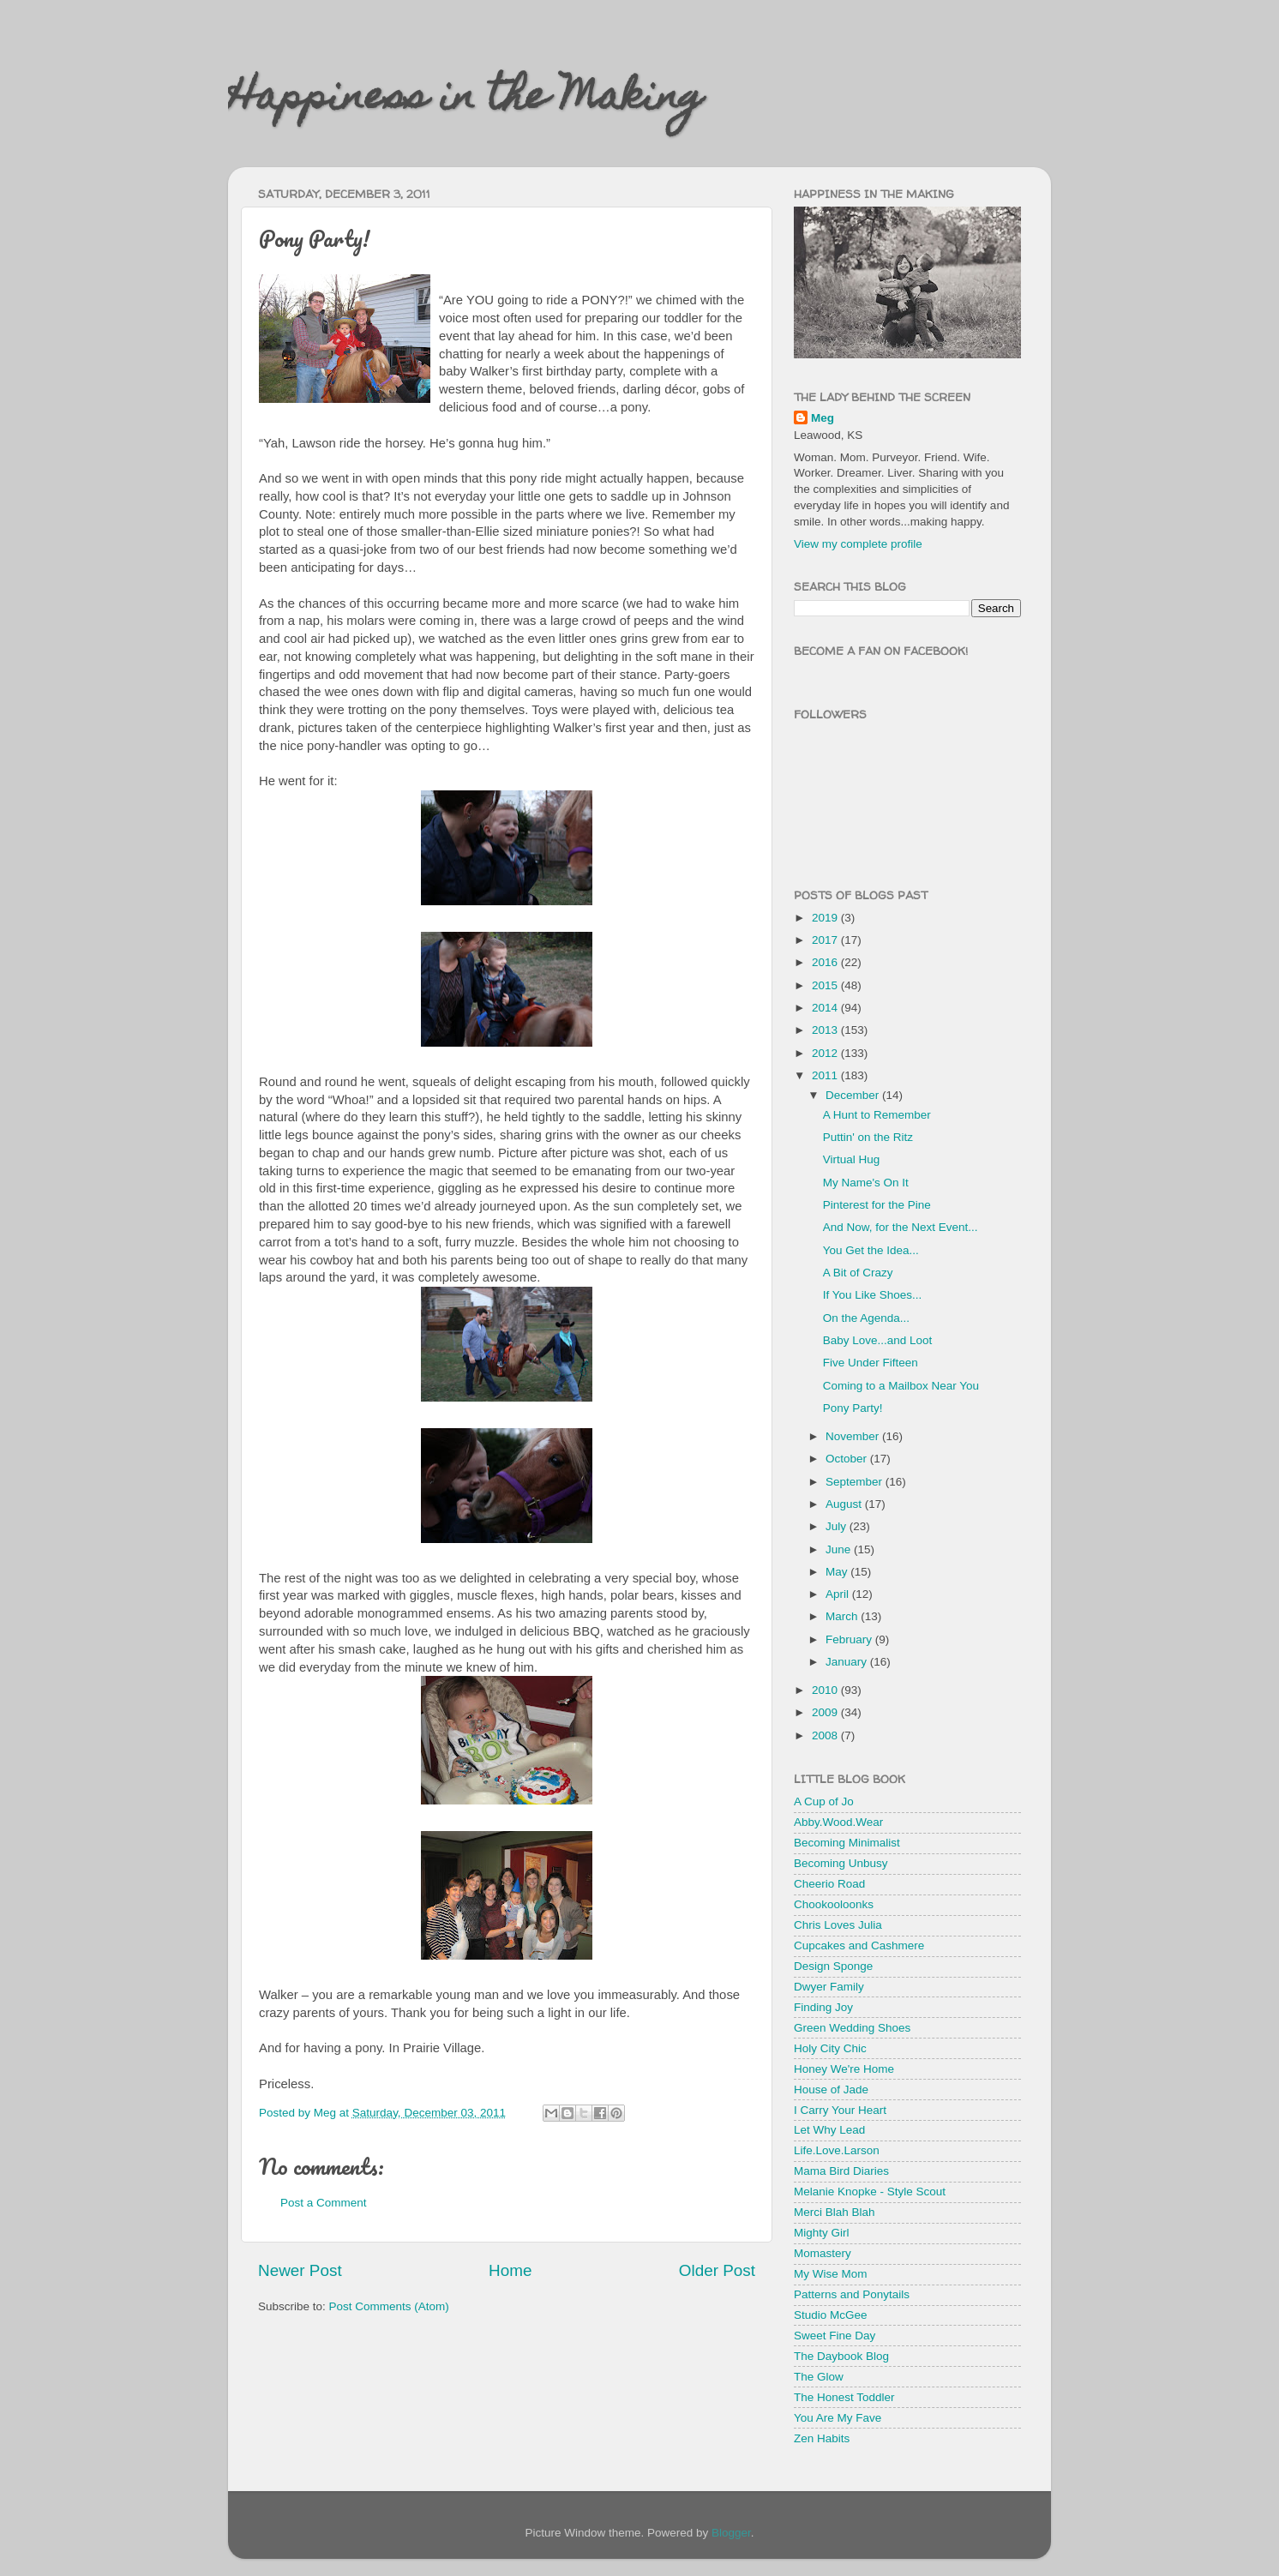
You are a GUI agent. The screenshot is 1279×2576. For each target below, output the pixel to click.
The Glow (819, 2376)
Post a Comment (323, 2202)
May (838, 1571)
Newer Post (300, 2270)
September (856, 1481)
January (848, 1661)
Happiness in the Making (465, 100)
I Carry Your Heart (840, 2110)
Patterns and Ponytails (852, 2294)
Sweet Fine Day (834, 2335)
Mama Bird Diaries (841, 2171)
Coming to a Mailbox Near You (901, 1385)
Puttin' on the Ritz (868, 1137)
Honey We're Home (844, 2069)
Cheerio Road (829, 1883)
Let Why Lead (829, 2129)
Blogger (731, 2532)
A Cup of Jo (824, 1801)
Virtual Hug (851, 1159)
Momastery (822, 2253)
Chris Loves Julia (838, 1924)
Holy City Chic (830, 2048)
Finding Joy (823, 2007)
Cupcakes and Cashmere (859, 1945)
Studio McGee (831, 2315)
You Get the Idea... (871, 1250)
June (840, 1549)
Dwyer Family (829, 1986)
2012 (826, 1053)
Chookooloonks (834, 1904)
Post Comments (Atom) (389, 2306)
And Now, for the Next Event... (900, 1227)
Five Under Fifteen (870, 1362)
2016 (826, 962)
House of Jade (831, 2089)
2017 (826, 940)
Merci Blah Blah (834, 2212)
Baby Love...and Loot (878, 1340)
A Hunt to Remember (877, 1114)
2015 (826, 985)
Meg (822, 417)
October (848, 1458)
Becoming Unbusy (841, 1863)
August (845, 1504)
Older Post (717, 2270)
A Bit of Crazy (858, 1272)
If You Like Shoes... (872, 1294)
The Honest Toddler (844, 2397)
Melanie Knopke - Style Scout (870, 2191)
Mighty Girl (822, 2232)
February (850, 1639)
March (843, 1616)
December (854, 1095)
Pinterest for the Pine (877, 1204)
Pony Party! (853, 1408)
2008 (826, 1735)
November (854, 1436)
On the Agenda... (866, 1318)
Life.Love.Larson (837, 2150)
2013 (826, 1030)
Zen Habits (822, 2438)
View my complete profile (858, 543)
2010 (826, 1690)
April (839, 1594)
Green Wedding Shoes (852, 2027)
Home (510, 2270)
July (838, 1526)
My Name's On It (866, 1182)
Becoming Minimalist (847, 1842)
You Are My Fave (837, 2417)
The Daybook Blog (841, 2356)
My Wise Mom (831, 2273)
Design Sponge (833, 1966)
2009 (826, 1712)
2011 (826, 1075)
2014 (826, 1007)
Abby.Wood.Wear (838, 1822)
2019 (826, 917)
